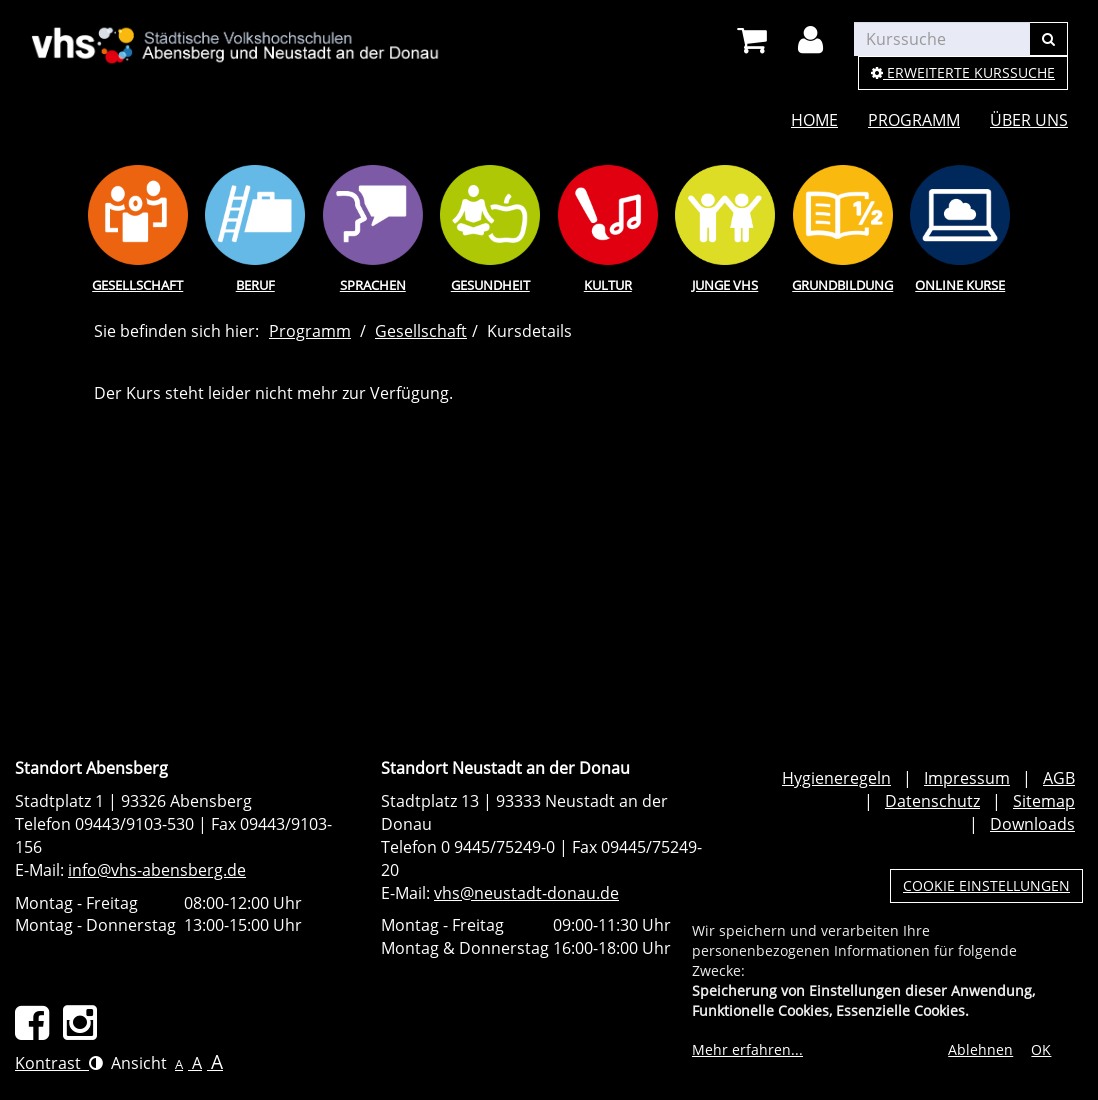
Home (814, 120)
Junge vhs (725, 285)
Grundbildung (842, 285)
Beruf (255, 285)
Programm (914, 120)
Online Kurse (960, 285)
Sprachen (373, 285)
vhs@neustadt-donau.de (526, 893)
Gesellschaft (137, 285)
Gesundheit (490, 285)
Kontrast (59, 1063)
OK (1041, 1049)
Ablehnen (980, 1049)
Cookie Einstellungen (986, 885)
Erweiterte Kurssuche (963, 72)
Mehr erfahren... (747, 1049)
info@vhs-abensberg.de (157, 870)
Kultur (608, 285)
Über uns (1029, 120)
